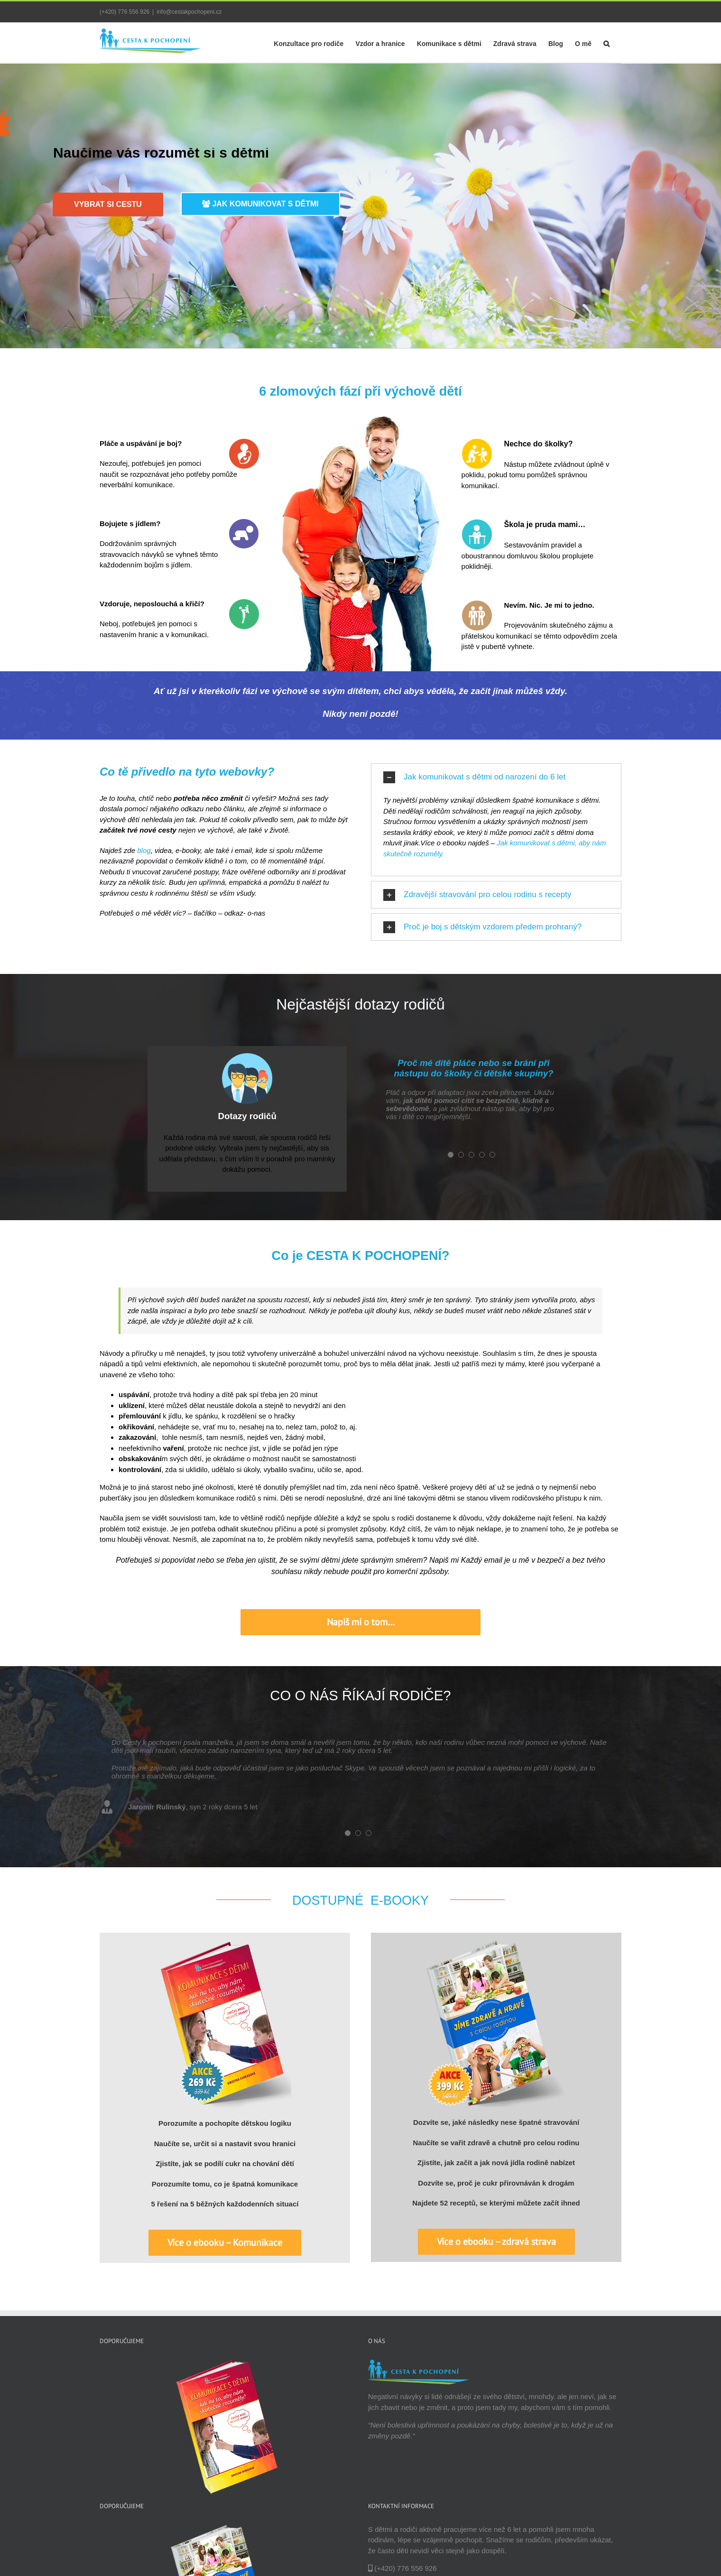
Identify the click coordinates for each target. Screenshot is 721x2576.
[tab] (496, 777)
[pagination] (450, 1155)
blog (143, 850)
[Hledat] (606, 43)
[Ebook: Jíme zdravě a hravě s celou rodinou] (496, 1945)
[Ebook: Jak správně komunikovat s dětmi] (224, 1945)
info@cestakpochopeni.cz (189, 12)
